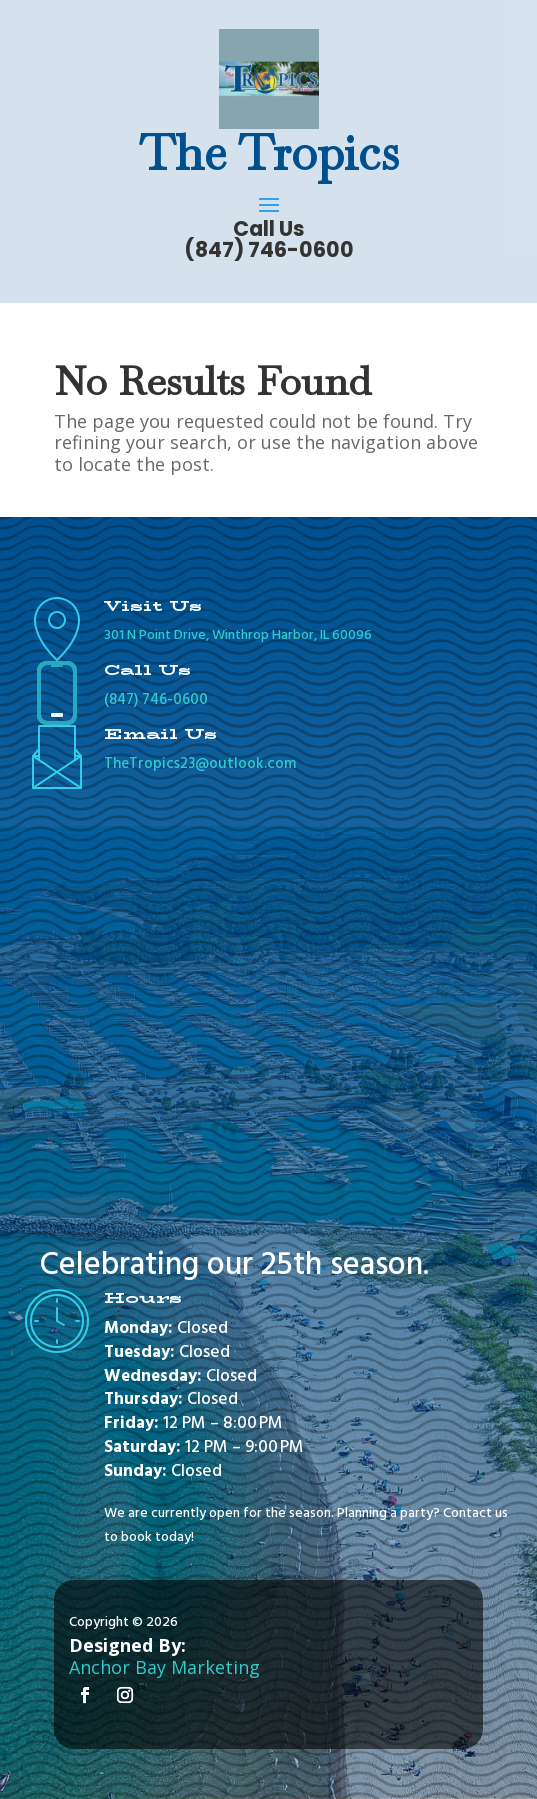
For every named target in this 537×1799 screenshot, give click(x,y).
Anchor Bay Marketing (164, 1667)
